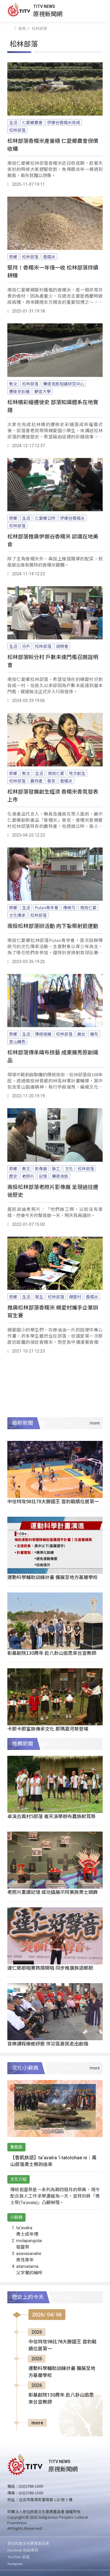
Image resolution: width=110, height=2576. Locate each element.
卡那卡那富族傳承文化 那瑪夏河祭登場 (47, 1728)
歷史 (13, 1176)
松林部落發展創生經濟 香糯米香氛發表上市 (52, 795)
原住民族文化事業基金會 (28, 2543)
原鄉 (13, 257)
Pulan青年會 (46, 907)
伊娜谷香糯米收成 (63, 122)
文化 (69, 1168)
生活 (13, 122)
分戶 (26, 646)
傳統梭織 (43, 1034)
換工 (56, 1168)
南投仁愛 (56, 773)
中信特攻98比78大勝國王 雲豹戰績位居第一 (53, 1501)
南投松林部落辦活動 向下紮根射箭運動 (52, 925)
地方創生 (77, 773)
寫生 (39, 1297)
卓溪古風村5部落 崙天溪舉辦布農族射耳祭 (51, 1816)
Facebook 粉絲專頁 (22, 2550)
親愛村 (75, 1297)
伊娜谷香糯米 (72, 518)
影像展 (41, 1168)
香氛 (51, 781)
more (37, 2423)
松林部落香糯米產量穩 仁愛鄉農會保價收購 (52, 144)
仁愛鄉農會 (32, 122)
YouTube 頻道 (18, 2557)
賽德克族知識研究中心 (63, 384)
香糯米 (49, 257)
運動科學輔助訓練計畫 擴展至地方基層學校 (52, 1576)
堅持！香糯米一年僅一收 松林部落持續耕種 (52, 271)
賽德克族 (60, 1176)
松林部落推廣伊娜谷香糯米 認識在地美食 (52, 540)
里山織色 (17, 1041)
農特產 (36, 781)
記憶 (43, 1176)
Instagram (15, 2563)
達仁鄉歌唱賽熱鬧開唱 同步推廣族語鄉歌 (50, 1967)
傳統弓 (69, 907)
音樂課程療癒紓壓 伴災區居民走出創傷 (47, 2043)
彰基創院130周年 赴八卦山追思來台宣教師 (51, 1652)
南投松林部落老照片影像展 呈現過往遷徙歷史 (52, 1190)
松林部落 (17, 130)
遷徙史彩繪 (19, 391)
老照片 (28, 1176)
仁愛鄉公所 (45, 518)
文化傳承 (17, 915)
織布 (94, 1034)
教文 (13, 384)
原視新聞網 (47, 13)
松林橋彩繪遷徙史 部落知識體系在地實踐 (52, 405)
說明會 (62, 646)
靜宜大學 (42, 391)
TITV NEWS (44, 6)
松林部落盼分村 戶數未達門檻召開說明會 (52, 660)
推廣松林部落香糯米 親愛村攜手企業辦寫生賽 (52, 1311)
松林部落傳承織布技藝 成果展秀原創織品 (52, 1056)
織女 (81, 1034)
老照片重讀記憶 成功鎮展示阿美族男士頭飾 (52, 1891)
